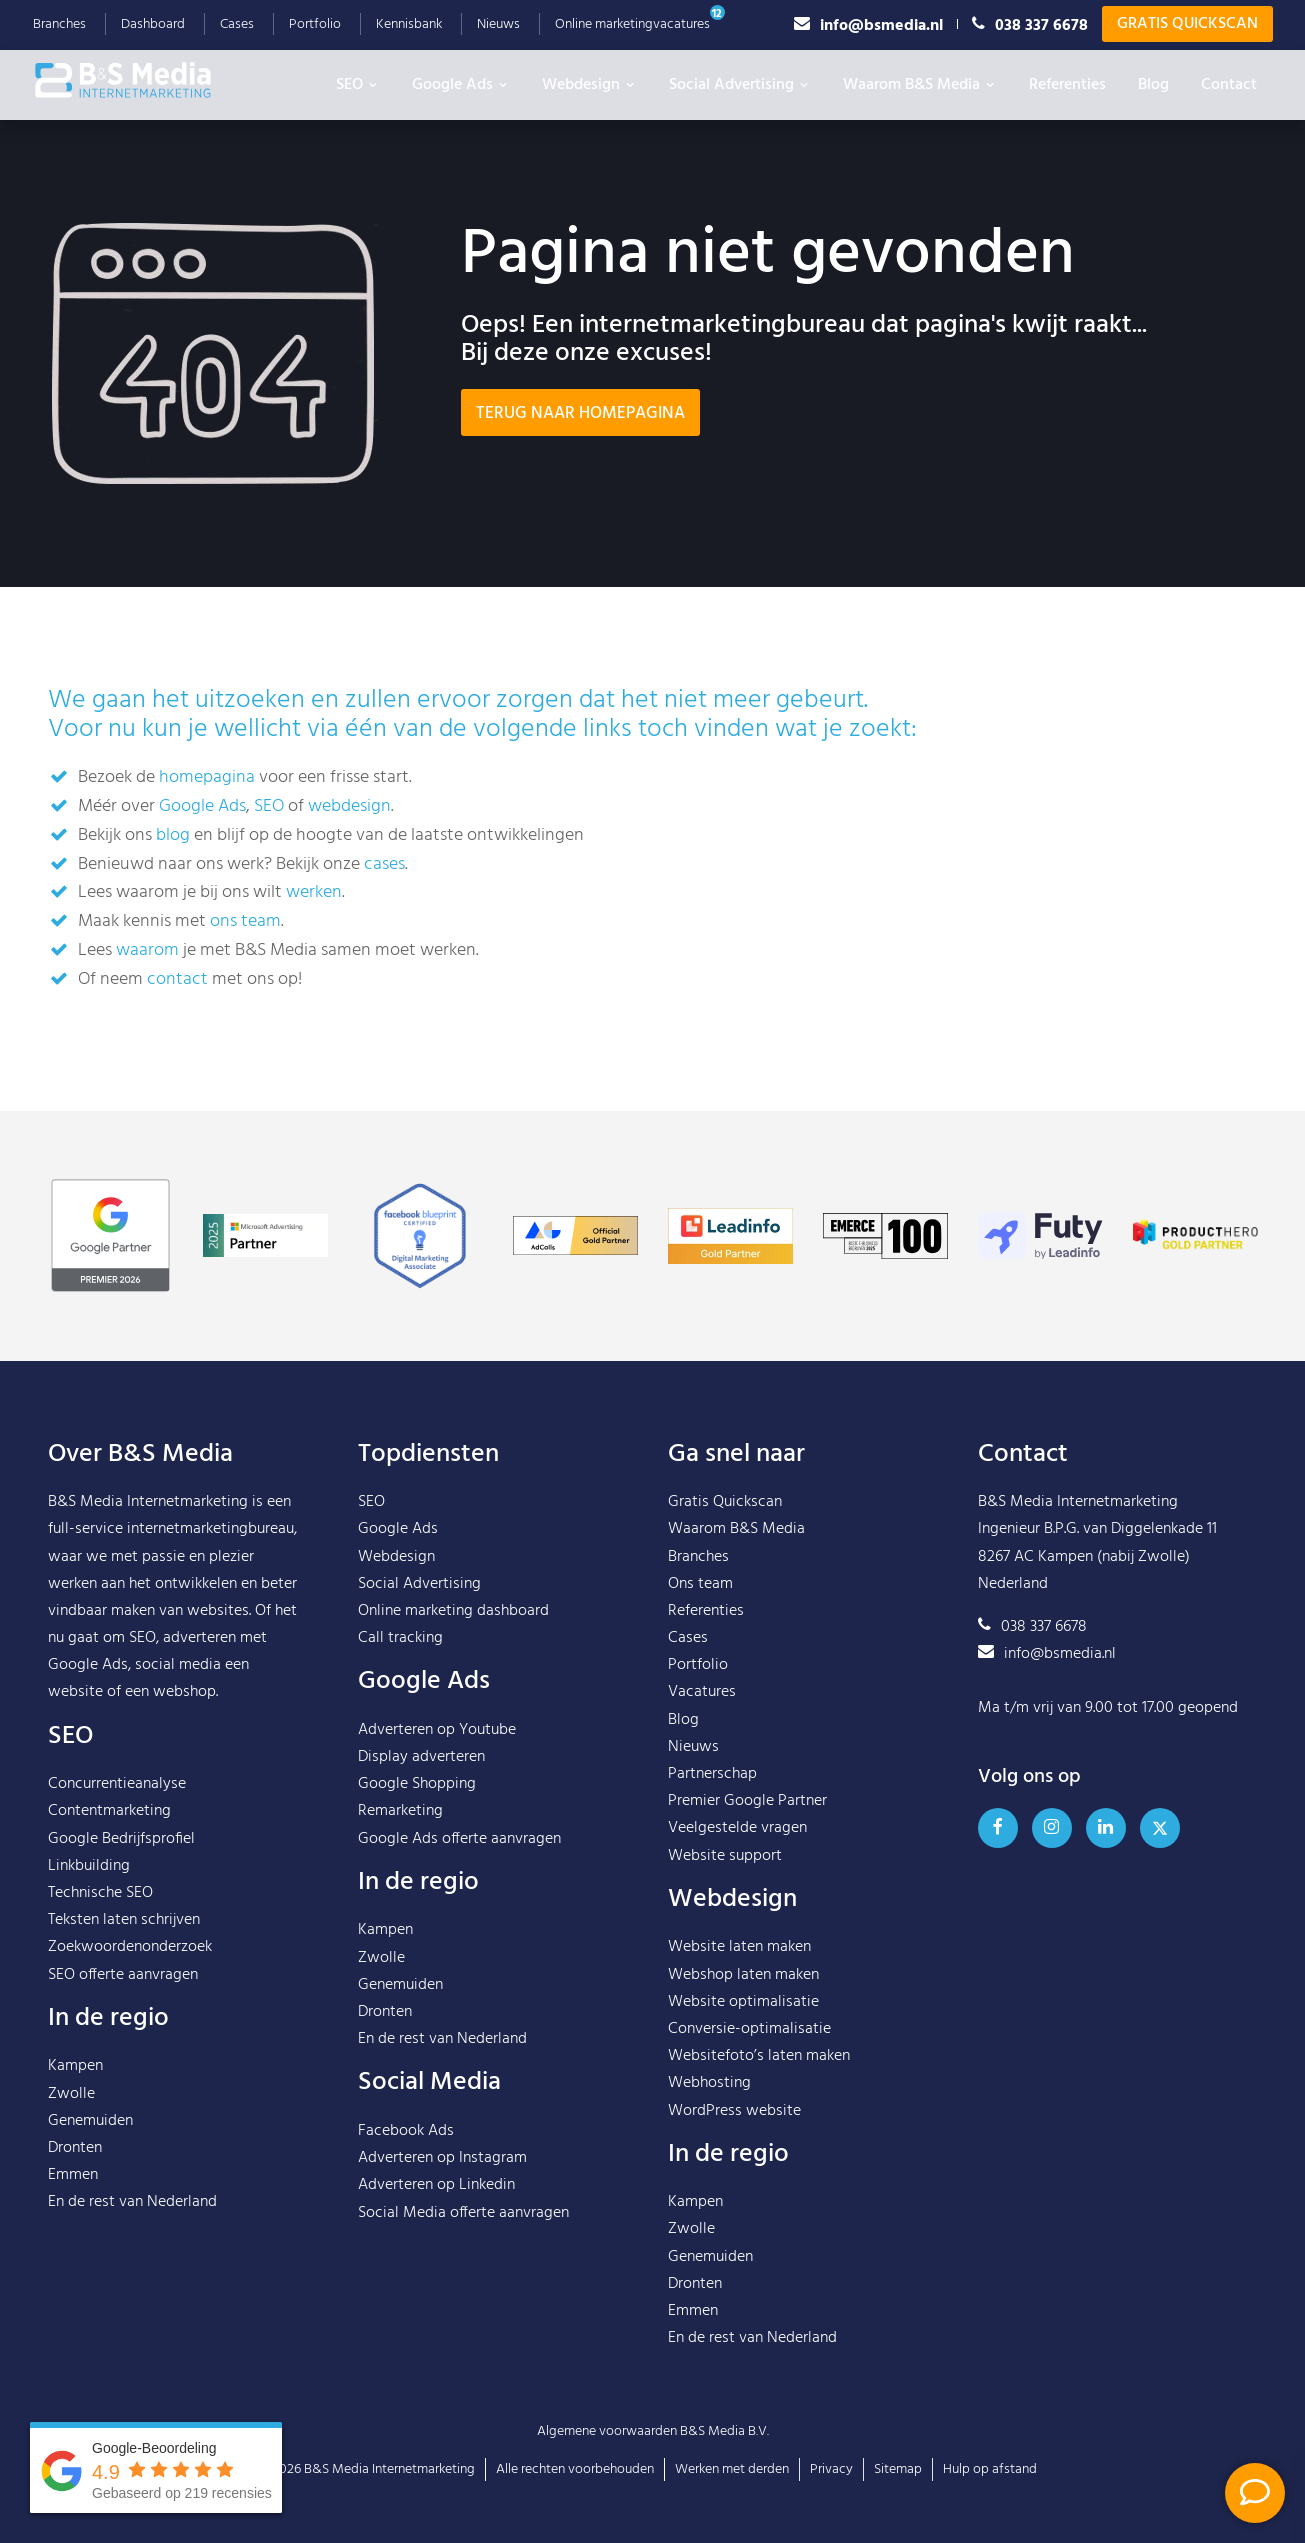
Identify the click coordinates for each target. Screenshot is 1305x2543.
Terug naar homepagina (580, 413)
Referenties (1067, 85)
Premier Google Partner (747, 1801)
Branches (59, 24)
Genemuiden (90, 2121)
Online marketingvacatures (632, 24)
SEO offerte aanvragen (123, 1975)
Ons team (700, 1584)
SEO (358, 85)
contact (177, 979)
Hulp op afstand (990, 2469)
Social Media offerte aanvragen (463, 2213)
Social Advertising (740, 85)
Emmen (73, 2175)
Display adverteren (421, 1757)
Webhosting (709, 2083)
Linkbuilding (89, 1866)
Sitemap (898, 2469)
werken (314, 892)
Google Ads (461, 85)
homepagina (207, 777)
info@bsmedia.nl (868, 24)
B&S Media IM (143, 80)
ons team (245, 921)
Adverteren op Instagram (442, 2158)
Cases (237, 24)
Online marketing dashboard (453, 1611)
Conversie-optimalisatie (749, 2029)
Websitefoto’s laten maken (759, 2056)
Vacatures (702, 1692)
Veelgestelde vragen (737, 1828)
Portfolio (315, 24)
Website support (725, 1856)
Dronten (75, 2148)
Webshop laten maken (743, 1975)
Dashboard (153, 24)
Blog (1153, 85)
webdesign (349, 806)
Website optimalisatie (743, 2002)
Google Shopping (417, 1784)
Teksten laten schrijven (124, 1920)
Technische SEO (100, 1893)
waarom (147, 950)
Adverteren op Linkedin (436, 2185)
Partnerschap (712, 1774)
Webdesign (589, 85)
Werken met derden (732, 2469)
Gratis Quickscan (1187, 24)
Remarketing (400, 1811)
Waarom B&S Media (920, 85)
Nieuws (498, 24)
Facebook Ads (406, 2131)
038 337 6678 (1030, 24)
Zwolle (71, 2094)
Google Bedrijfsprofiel (121, 1839)
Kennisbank (409, 24)
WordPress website (734, 2111)
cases (384, 864)
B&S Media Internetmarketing (148, 1502)
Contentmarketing (109, 1811)
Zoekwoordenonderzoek (130, 1947)
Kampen (75, 2066)
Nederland (182, 2202)
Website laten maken (739, 1947)
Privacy (831, 2469)
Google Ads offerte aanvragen (459, 1839)
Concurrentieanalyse (117, 1784)
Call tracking (400, 1638)
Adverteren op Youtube (437, 1730)
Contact (1229, 85)
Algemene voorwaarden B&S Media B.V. (653, 2431)
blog (173, 835)
